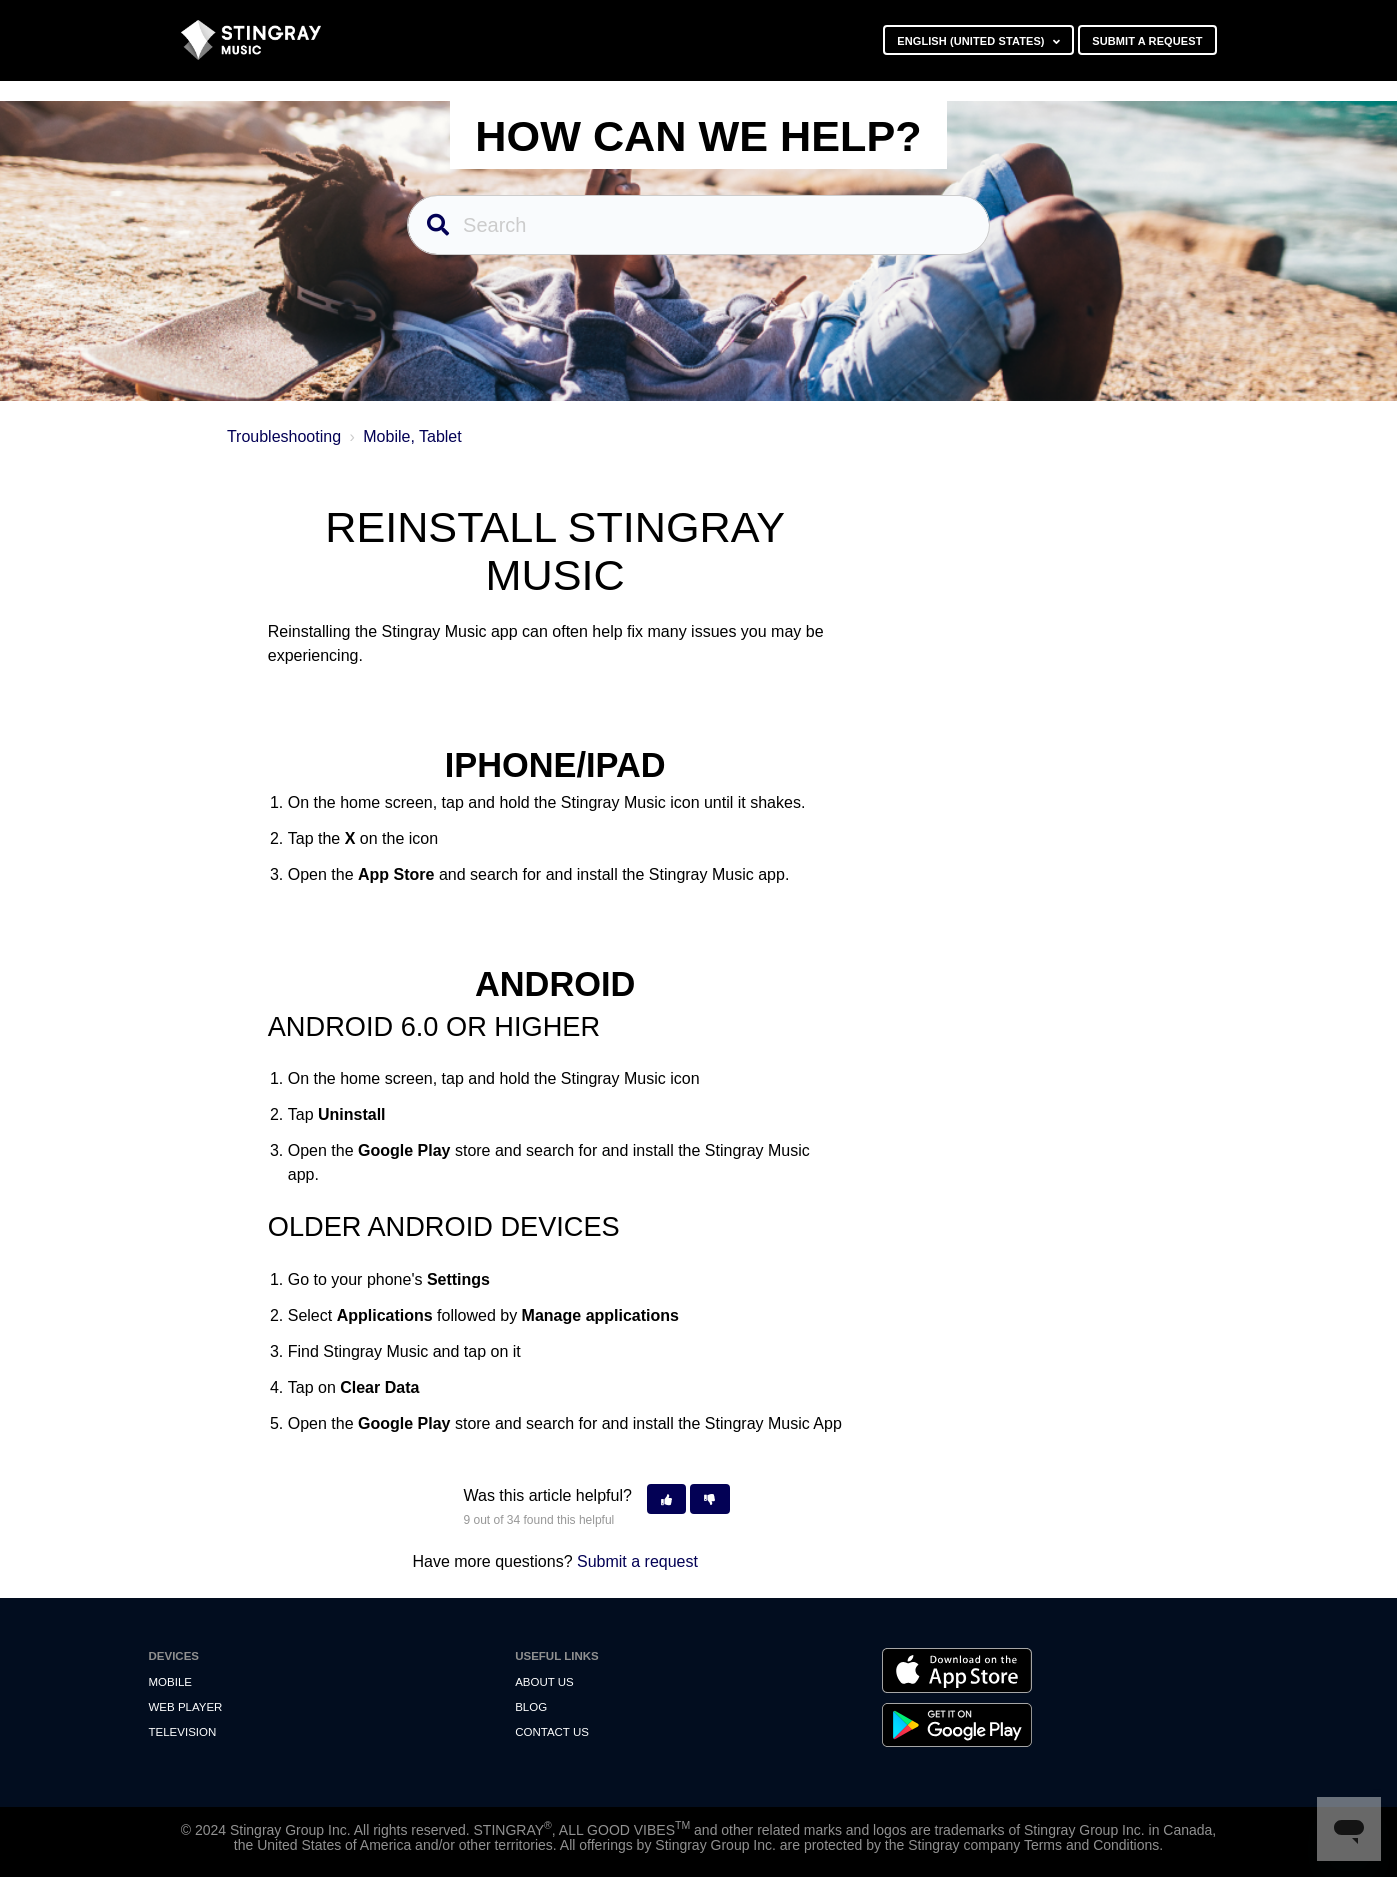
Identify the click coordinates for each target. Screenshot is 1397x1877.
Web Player (186, 1707)
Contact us (552, 1732)
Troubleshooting (284, 436)
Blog (531, 1707)
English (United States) (972, 41)
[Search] (698, 225)
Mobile (170, 1682)
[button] (666, 1499)
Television (183, 1732)
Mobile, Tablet (412, 436)
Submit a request (1147, 41)
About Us (544, 1682)
